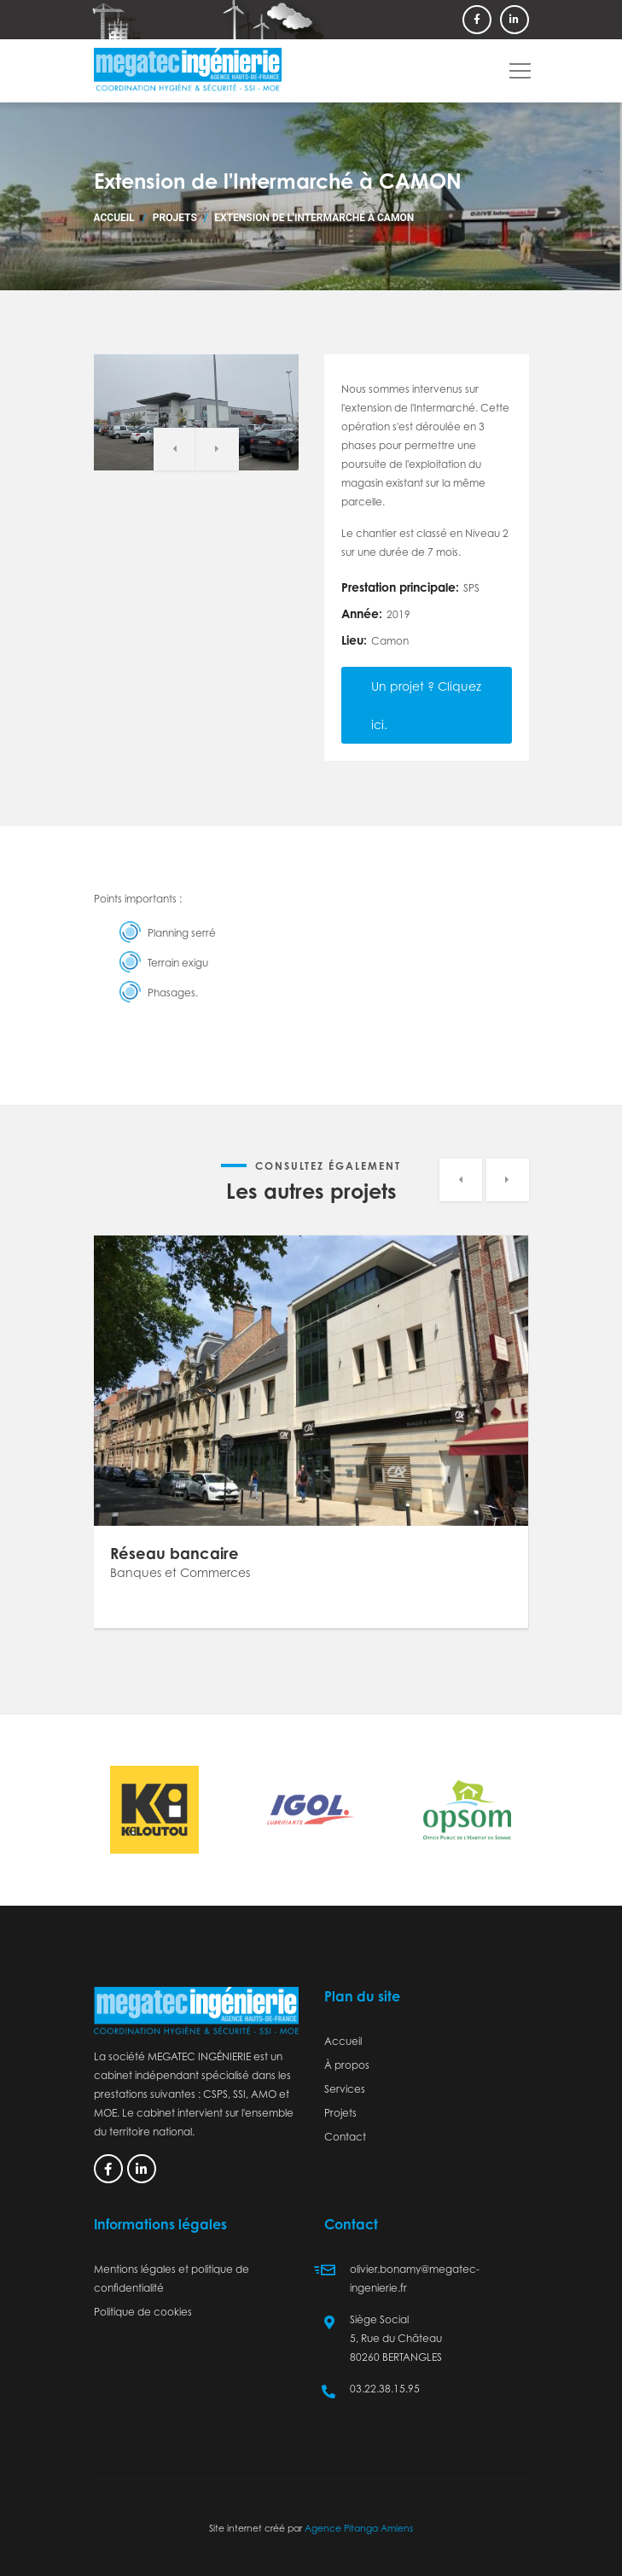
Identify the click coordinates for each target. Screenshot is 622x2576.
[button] (517, 65)
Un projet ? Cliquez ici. (426, 705)
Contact (345, 2136)
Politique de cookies (143, 2311)
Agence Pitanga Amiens (359, 2528)
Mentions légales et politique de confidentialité (171, 2278)
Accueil (114, 218)
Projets (175, 218)
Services (344, 2088)
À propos (346, 2065)
